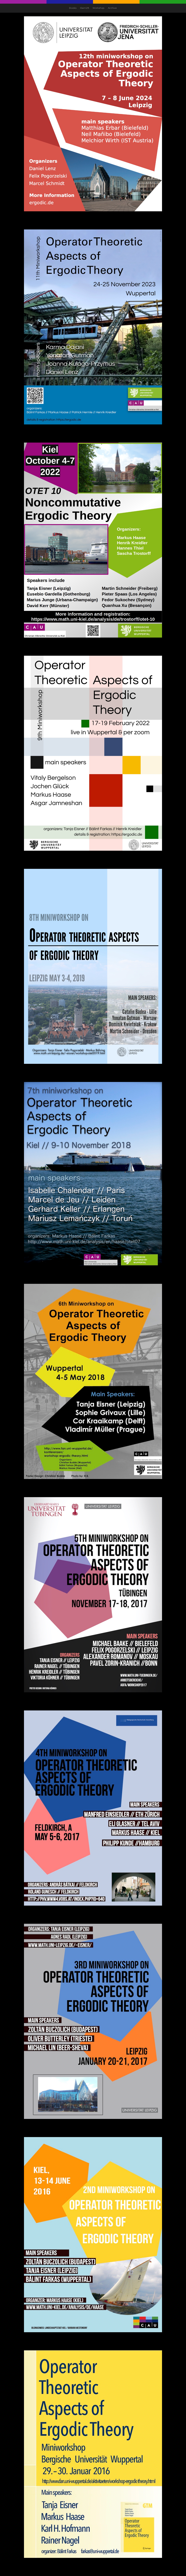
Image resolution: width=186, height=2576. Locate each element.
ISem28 (84, 8)
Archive (112, 8)
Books (72, 8)
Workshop (98, 8)
